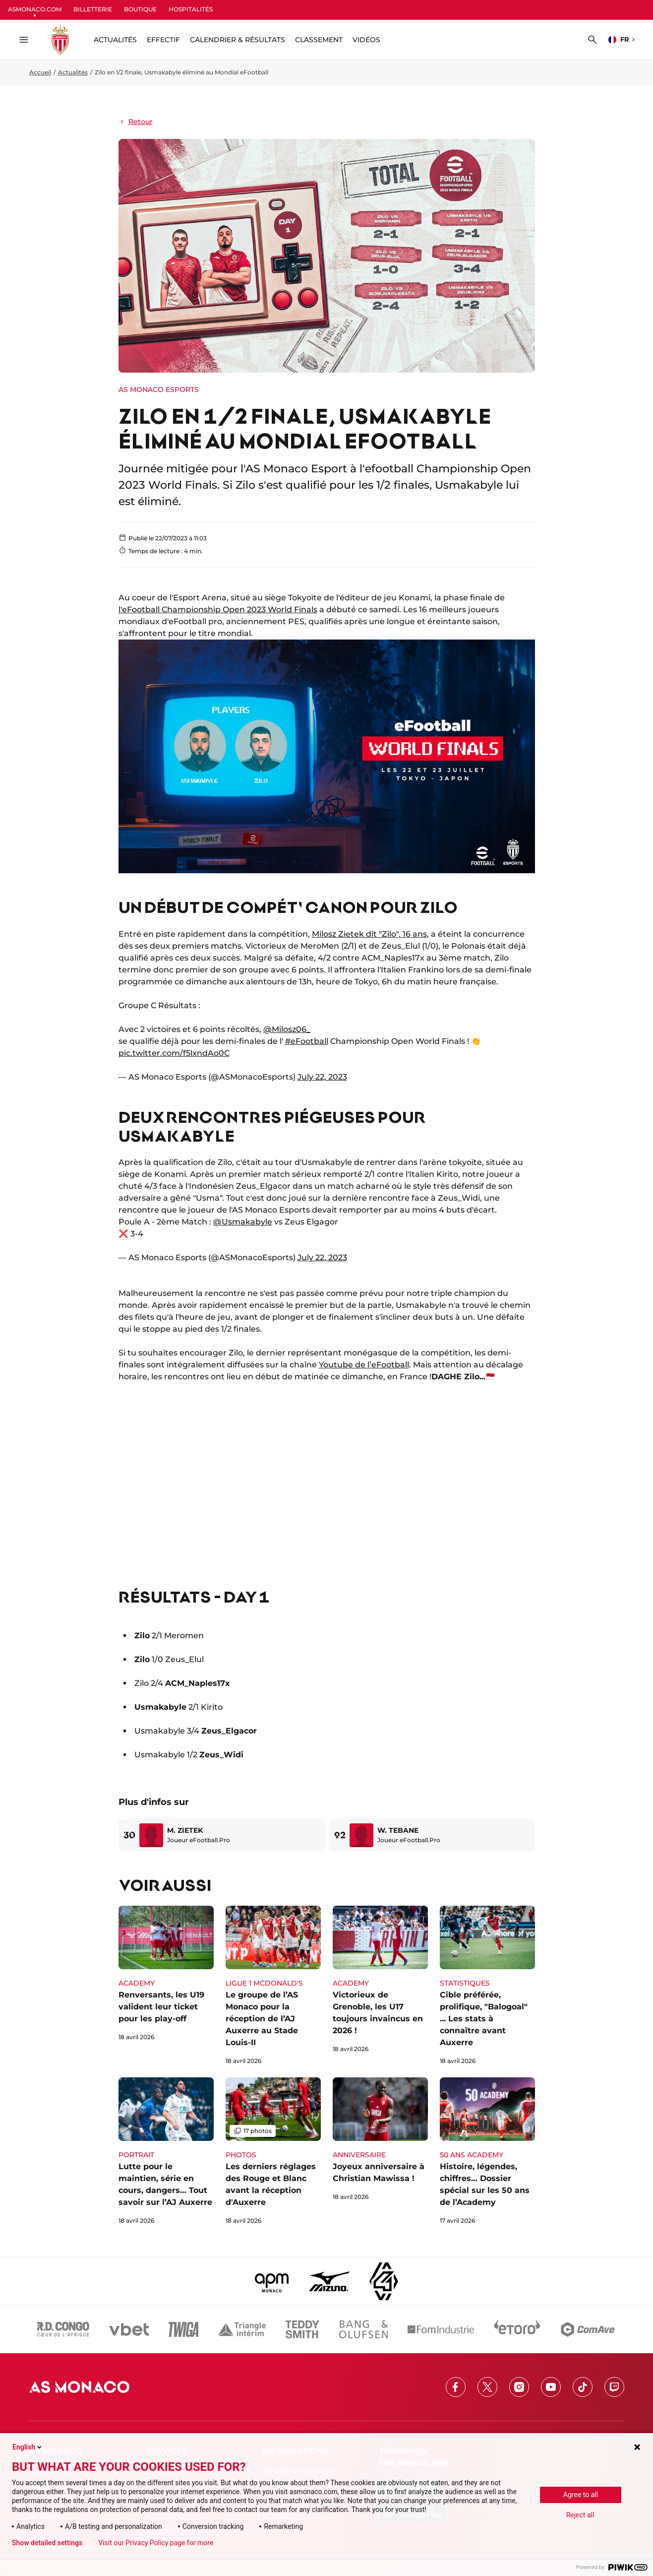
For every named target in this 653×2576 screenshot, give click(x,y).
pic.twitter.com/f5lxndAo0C (174, 1053)
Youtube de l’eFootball (364, 1364)
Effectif (163, 39)
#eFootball (306, 1041)
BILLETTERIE (92, 9)
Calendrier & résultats (237, 39)
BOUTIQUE (140, 9)
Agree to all (580, 2495)
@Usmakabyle (242, 1221)
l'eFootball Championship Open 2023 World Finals (218, 609)
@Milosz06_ (286, 1029)
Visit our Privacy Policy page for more (155, 2543)
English (27, 2447)
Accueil (40, 72)
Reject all (580, 2515)
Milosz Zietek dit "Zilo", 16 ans (369, 934)
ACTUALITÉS (115, 39)
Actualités (73, 72)
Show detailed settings (47, 2543)
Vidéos (366, 39)
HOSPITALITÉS (191, 9)
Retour (136, 121)
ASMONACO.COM (34, 9)
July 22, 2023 (322, 1077)
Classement (319, 39)
